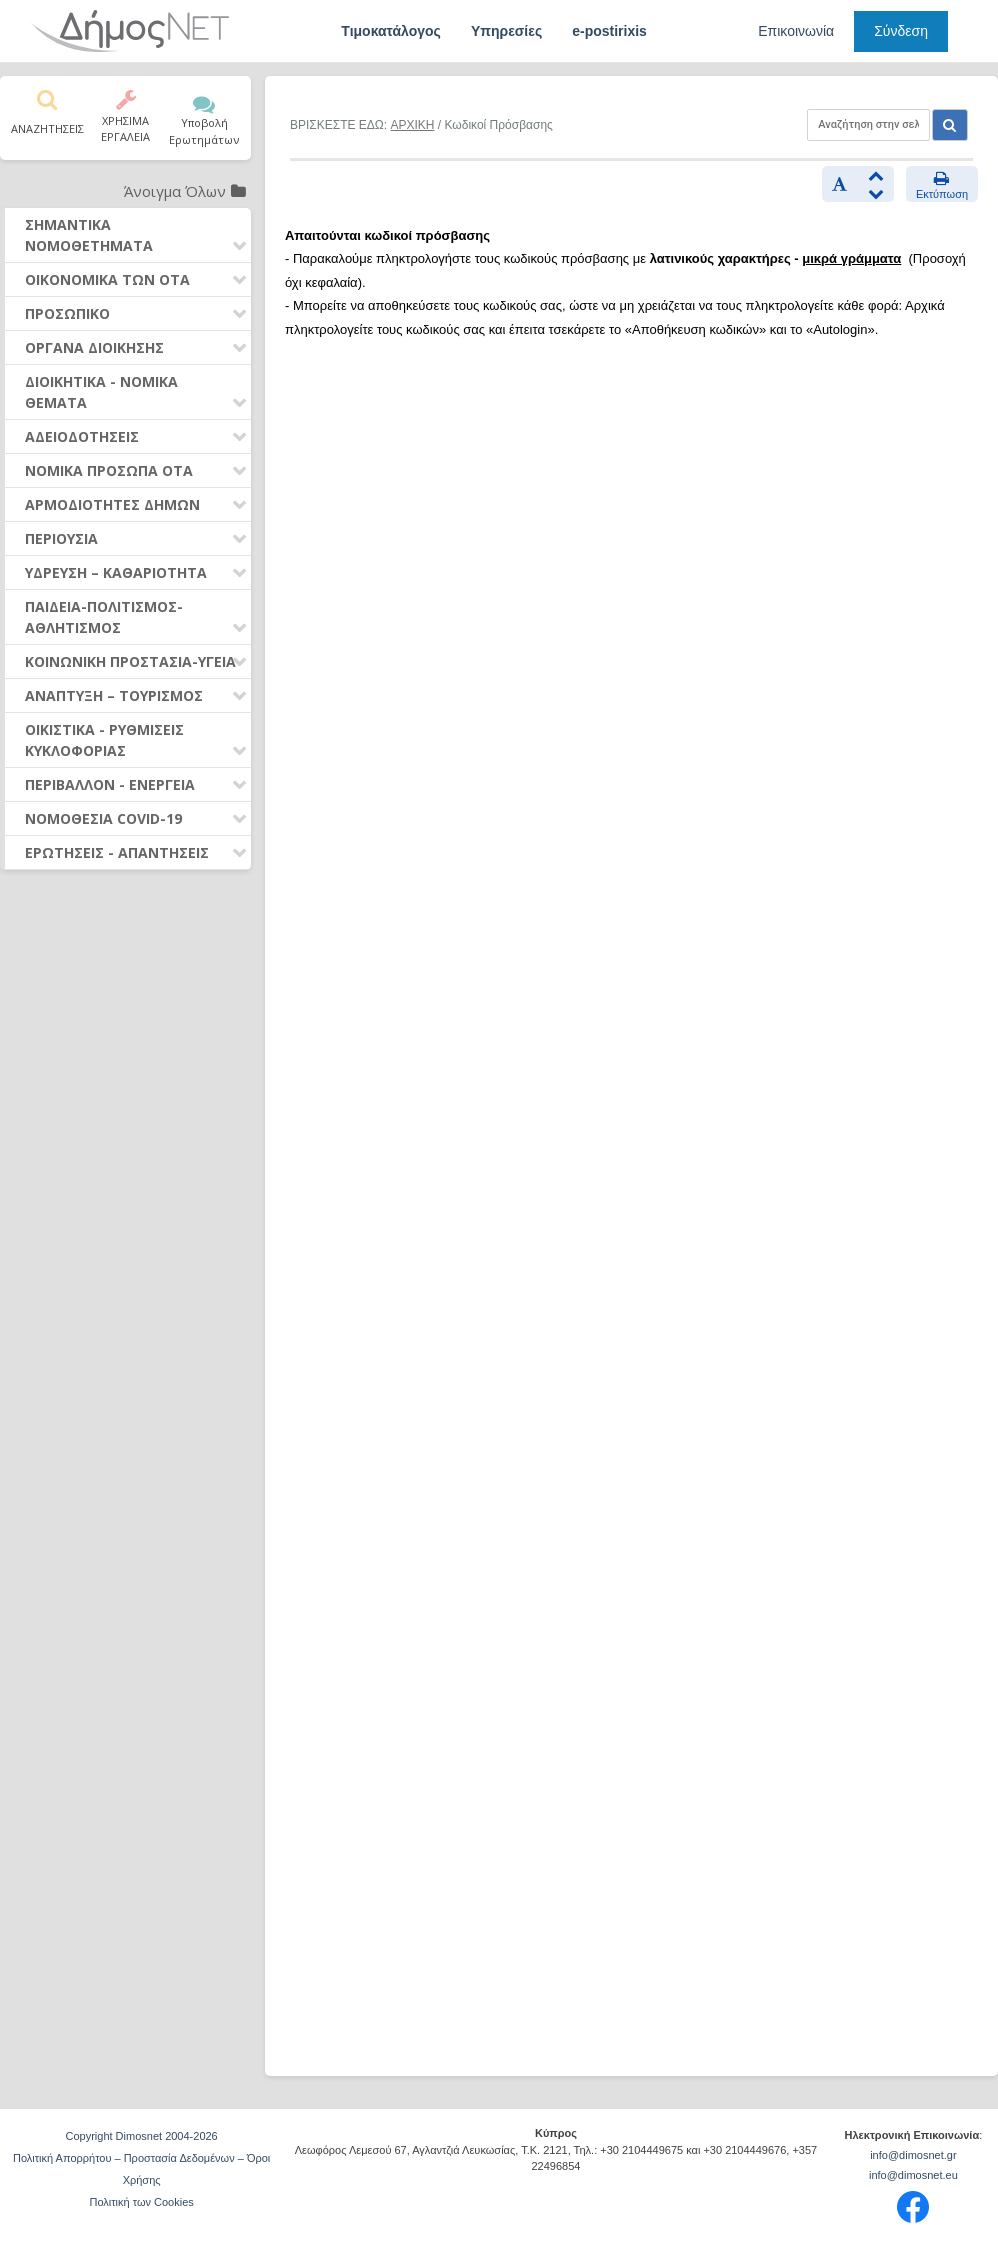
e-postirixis (609, 31)
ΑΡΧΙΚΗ (412, 125)
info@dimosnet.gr (913, 2155)
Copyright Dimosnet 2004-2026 (141, 2136)
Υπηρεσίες (506, 31)
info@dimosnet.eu (913, 2175)
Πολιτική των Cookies (141, 2202)
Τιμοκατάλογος (391, 31)
